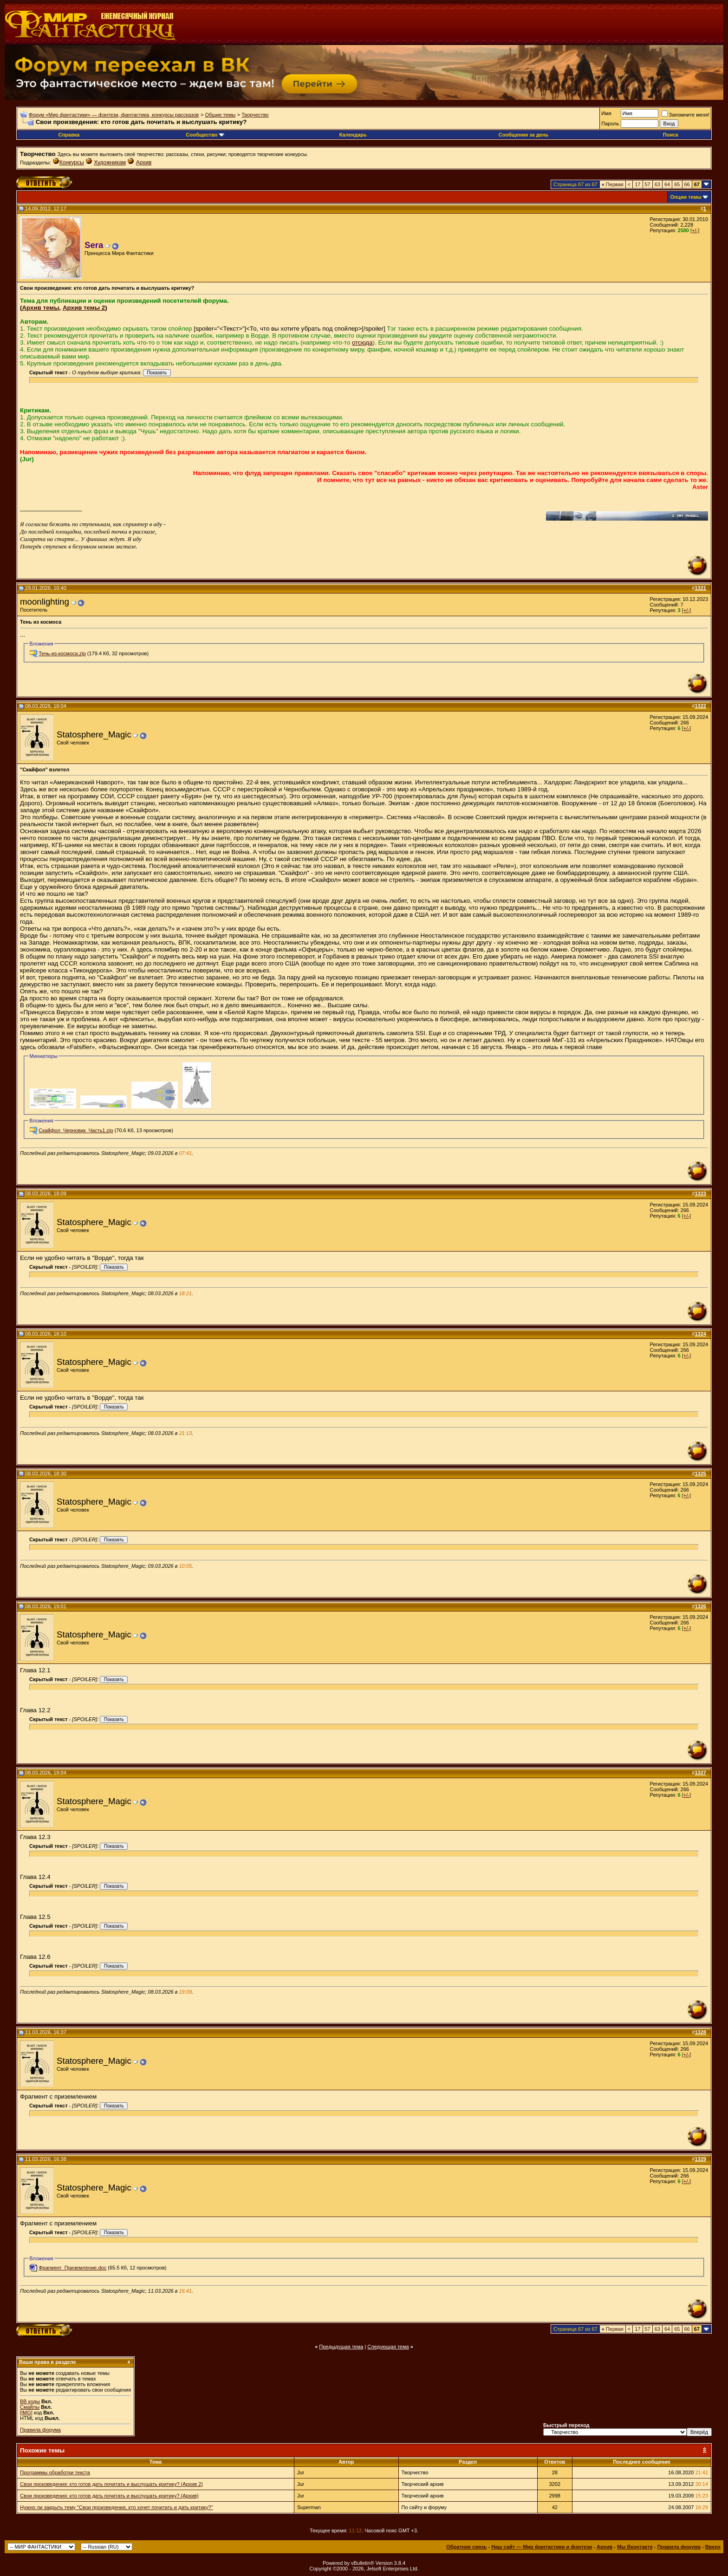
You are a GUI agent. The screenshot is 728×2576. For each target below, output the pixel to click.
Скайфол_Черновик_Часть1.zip (76, 1130)
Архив (144, 162)
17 (637, 184)
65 (677, 184)
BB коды (30, 2401)
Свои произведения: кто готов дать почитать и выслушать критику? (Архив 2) (111, 2484)
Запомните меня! (685, 114)
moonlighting (44, 602)
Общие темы (220, 114)
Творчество (254, 114)
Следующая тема (388, 2346)
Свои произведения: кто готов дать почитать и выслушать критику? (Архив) (109, 2495)
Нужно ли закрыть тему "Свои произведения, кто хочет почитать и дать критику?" (116, 2507)
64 (667, 184)
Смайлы (29, 2407)
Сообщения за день (523, 134)
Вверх (713, 2547)
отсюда (362, 342)
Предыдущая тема (341, 2346)
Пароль (610, 123)
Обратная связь (466, 2547)
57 (647, 184)
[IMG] (26, 2412)
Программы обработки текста (55, 2472)
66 (687, 184)
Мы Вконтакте (635, 2547)
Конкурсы (71, 162)
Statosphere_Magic (94, 734)
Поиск (670, 134)
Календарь (353, 134)
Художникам (110, 162)
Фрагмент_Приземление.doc (72, 2267)
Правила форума (40, 2430)
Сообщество (205, 134)
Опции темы (686, 197)
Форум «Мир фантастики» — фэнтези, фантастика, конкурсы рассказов (114, 114)
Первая (613, 184)
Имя (606, 113)
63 (657, 184)
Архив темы (40, 307)
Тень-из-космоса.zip (62, 653)
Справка (68, 134)
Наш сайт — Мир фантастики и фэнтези (541, 2547)
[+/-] (694, 230)
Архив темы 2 (84, 307)
